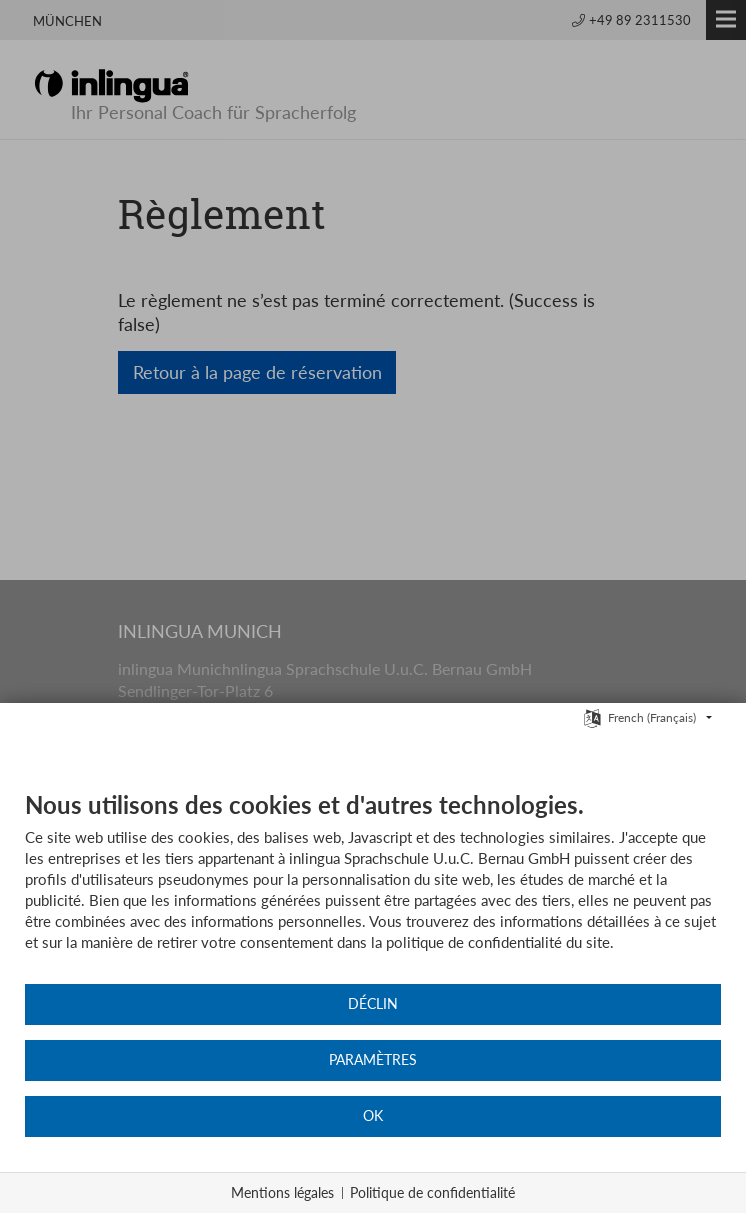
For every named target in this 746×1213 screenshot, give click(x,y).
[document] (373, 886)
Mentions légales (282, 1192)
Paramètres (373, 1060)
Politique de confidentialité (432, 1192)
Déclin (373, 1004)
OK (373, 1116)
